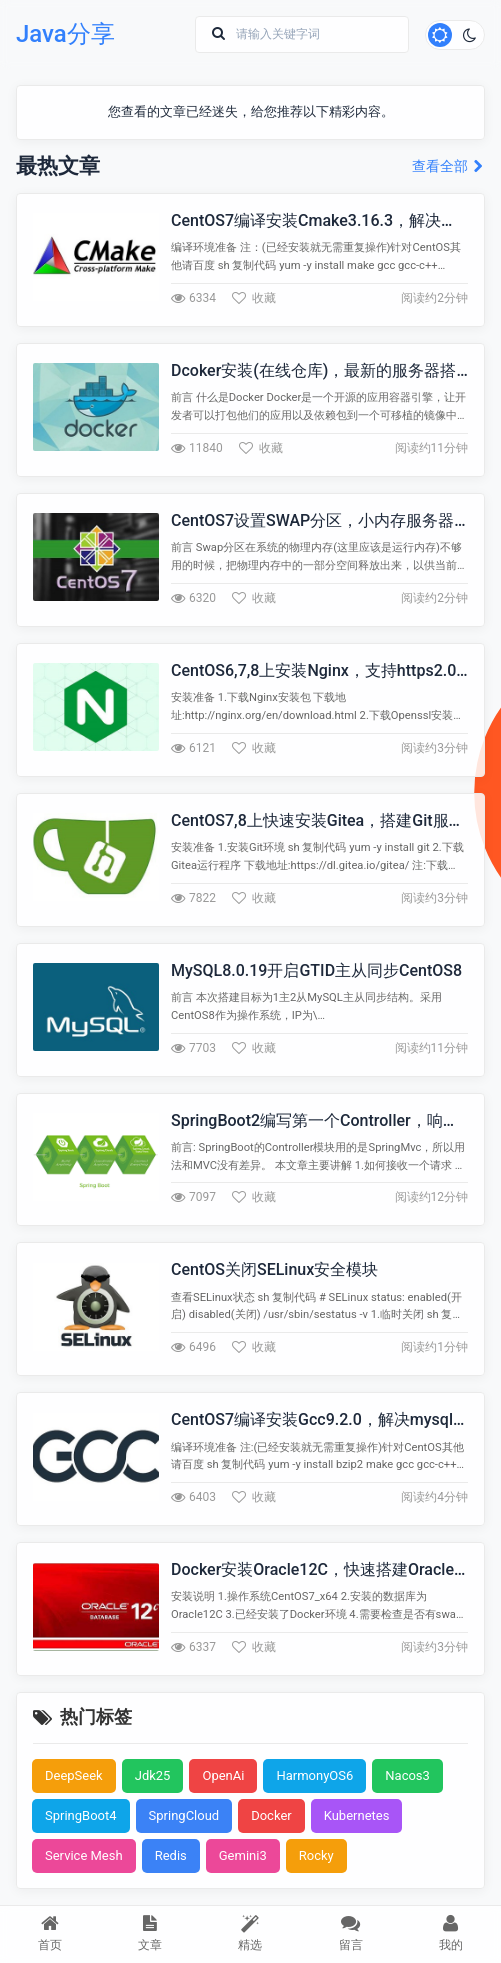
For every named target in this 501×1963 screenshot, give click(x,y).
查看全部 (448, 166)
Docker (271, 1815)
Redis (171, 1855)
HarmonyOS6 (314, 1775)
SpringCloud (184, 1815)
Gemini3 (243, 1855)
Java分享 (65, 34)
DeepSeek (74, 1775)
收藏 (254, 298)
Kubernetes (357, 1815)
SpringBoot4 (81, 1815)
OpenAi (223, 1775)
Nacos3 (407, 1775)
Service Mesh (84, 1855)
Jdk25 (153, 1775)
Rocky (316, 1855)
